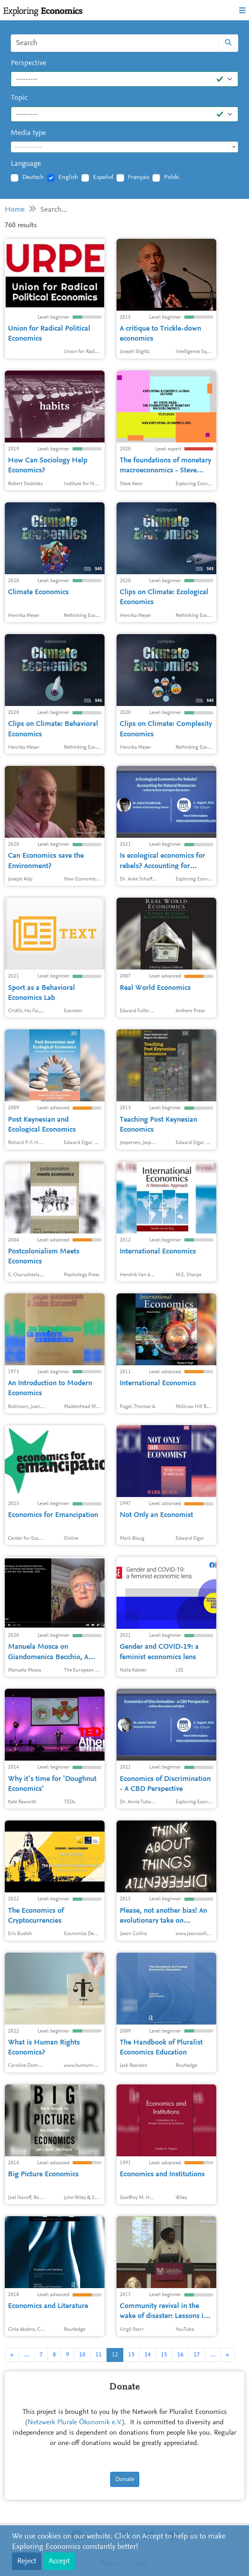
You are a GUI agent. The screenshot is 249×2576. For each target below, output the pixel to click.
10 (82, 2355)
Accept (59, 2561)
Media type (28, 133)
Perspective (28, 63)
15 (164, 2355)
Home (15, 210)
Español (103, 177)
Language (26, 164)
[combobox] (124, 147)
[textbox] (124, 147)
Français (138, 177)
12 (115, 2355)
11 (98, 2355)
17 (197, 2355)
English (68, 177)
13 (131, 2355)
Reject (26, 2561)
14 (147, 2355)
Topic (19, 98)
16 (180, 2355)
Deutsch (33, 177)
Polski (171, 177)
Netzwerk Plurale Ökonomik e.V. (75, 2422)
